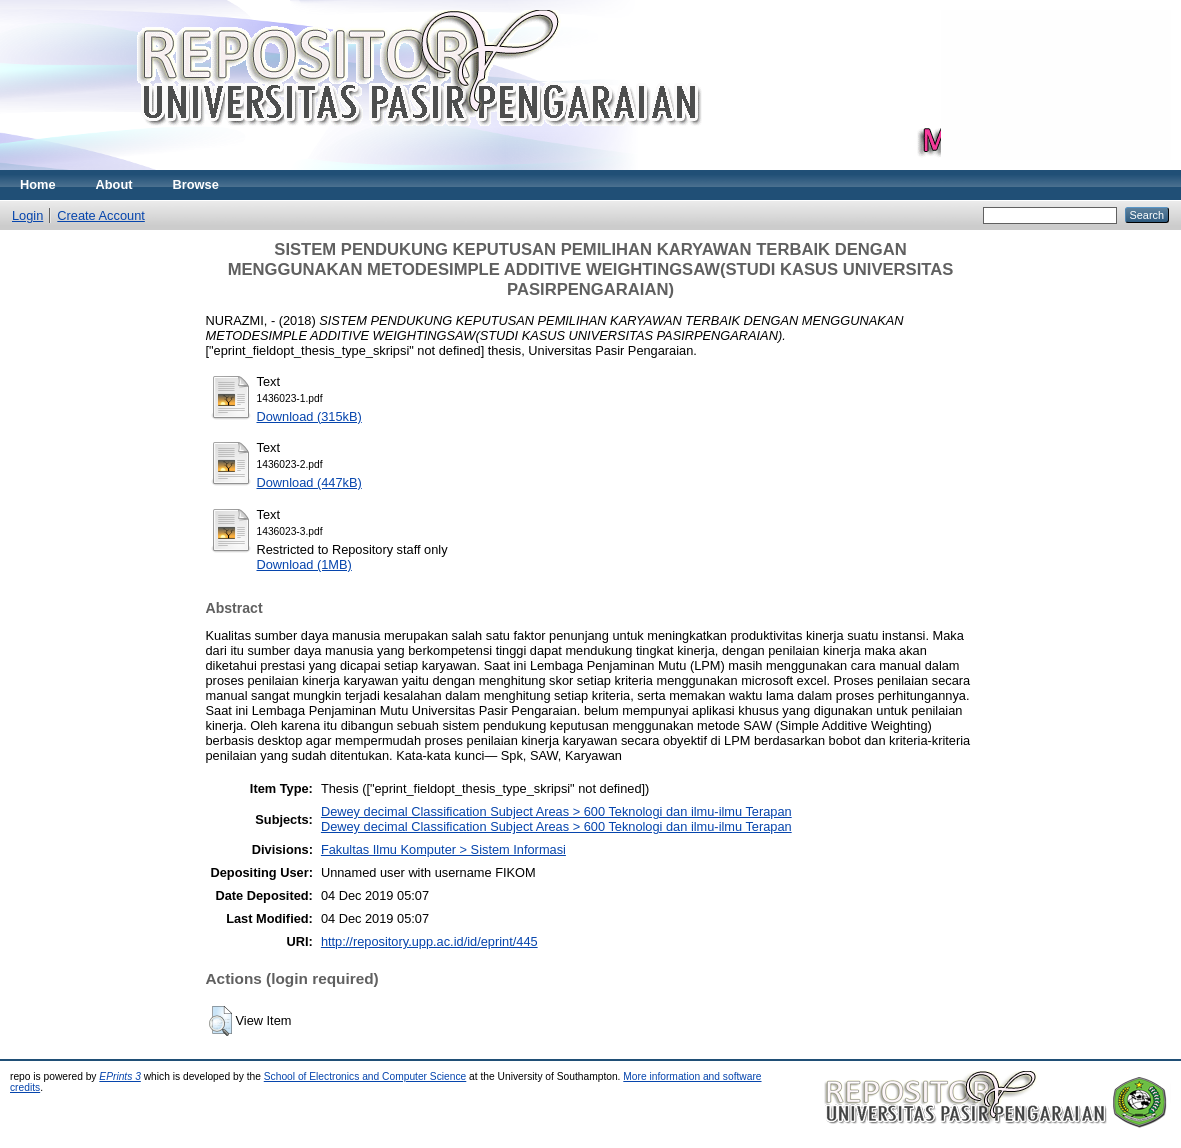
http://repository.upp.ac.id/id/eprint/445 (429, 941)
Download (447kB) (309, 482)
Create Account (101, 215)
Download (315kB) (309, 416)
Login (27, 215)
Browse (196, 184)
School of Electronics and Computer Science (365, 1076)
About (114, 184)
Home (38, 184)
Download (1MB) (304, 564)
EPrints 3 (120, 1076)
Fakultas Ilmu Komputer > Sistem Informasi (443, 849)
